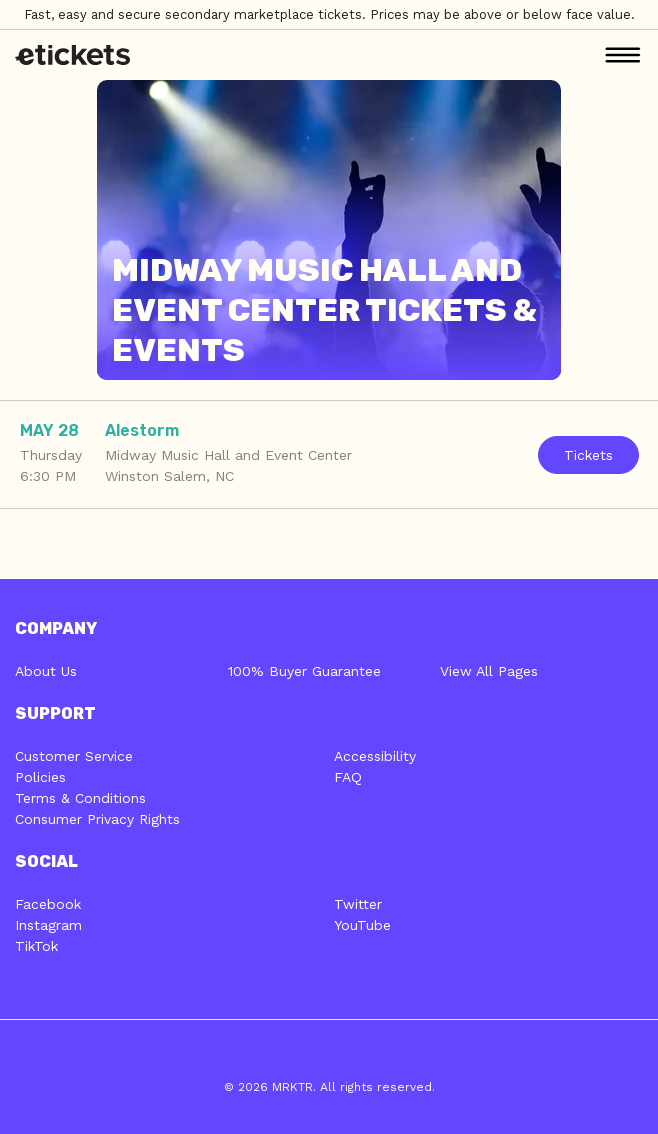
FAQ (348, 777)
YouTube (362, 925)
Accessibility (375, 756)
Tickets (588, 455)
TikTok (36, 946)
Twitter (358, 904)
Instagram (48, 925)
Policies (40, 777)
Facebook (48, 904)
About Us (46, 671)
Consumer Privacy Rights (97, 819)
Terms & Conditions (80, 798)
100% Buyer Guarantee (304, 671)
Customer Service (74, 756)
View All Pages (489, 671)
